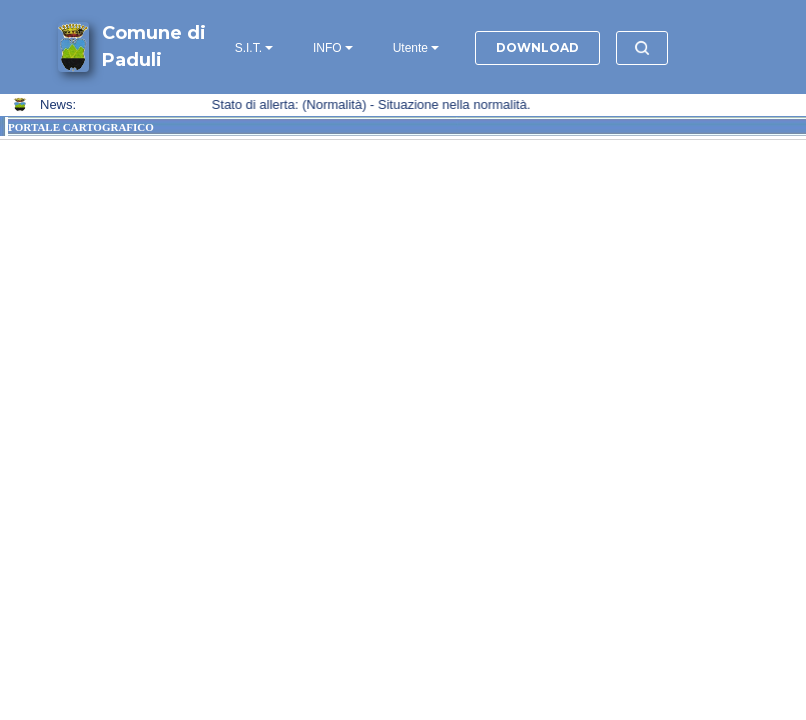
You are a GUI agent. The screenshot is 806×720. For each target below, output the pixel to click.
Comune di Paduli (154, 46)
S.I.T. (248, 48)
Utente (410, 48)
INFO (327, 48)
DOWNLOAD (537, 47)
